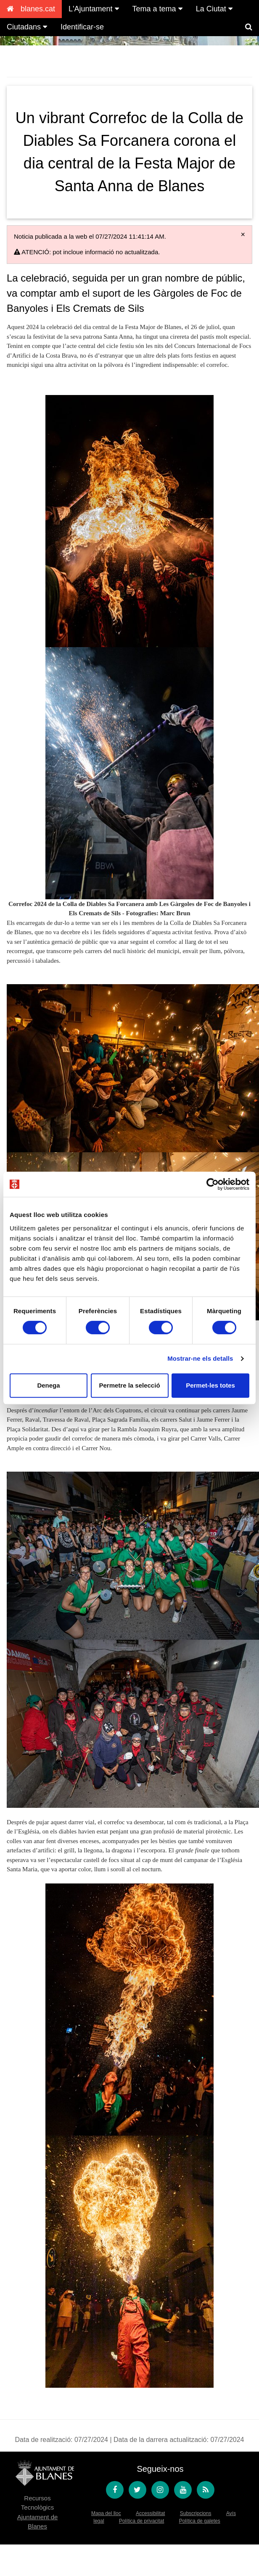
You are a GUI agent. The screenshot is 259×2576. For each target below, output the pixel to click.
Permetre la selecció (129, 1385)
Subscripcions (195, 2513)
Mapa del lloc (106, 2513)
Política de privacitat (141, 2521)
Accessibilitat (150, 2513)
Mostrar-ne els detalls (200, 1358)
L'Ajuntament (94, 9)
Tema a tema (157, 9)
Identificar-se (82, 27)
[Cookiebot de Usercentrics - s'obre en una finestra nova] (212, 1184)
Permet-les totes (210, 1385)
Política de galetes (199, 2521)
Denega (48, 1385)
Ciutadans (27, 27)
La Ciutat (214, 9)
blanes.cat (31, 9)
